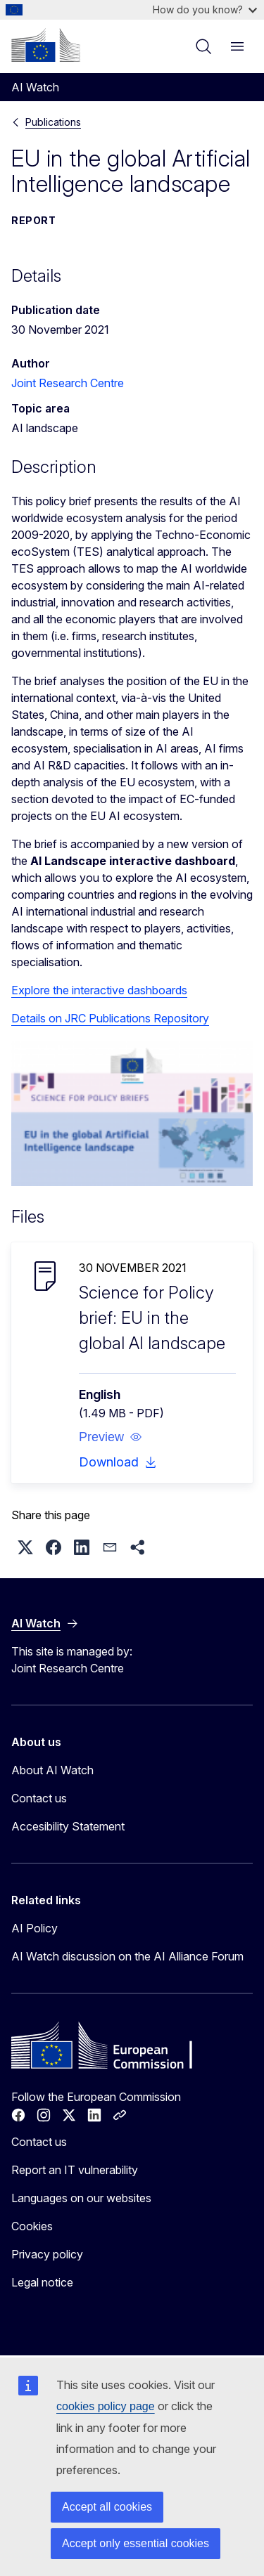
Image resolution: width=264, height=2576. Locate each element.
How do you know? (205, 9)
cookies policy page (105, 2406)
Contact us (39, 1798)
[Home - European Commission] (45, 45)
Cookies (32, 2226)
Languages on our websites (81, 2198)
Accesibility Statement (68, 1826)
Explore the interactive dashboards (99, 990)
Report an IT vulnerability (74, 2170)
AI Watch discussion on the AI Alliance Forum (127, 1956)
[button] (110, 1437)
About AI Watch (52, 1770)
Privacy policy (47, 2254)
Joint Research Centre (67, 383)
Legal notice (42, 2282)
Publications (53, 122)
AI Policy (34, 1928)
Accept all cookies (107, 2507)
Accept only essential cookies (135, 2543)
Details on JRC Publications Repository (110, 1018)
